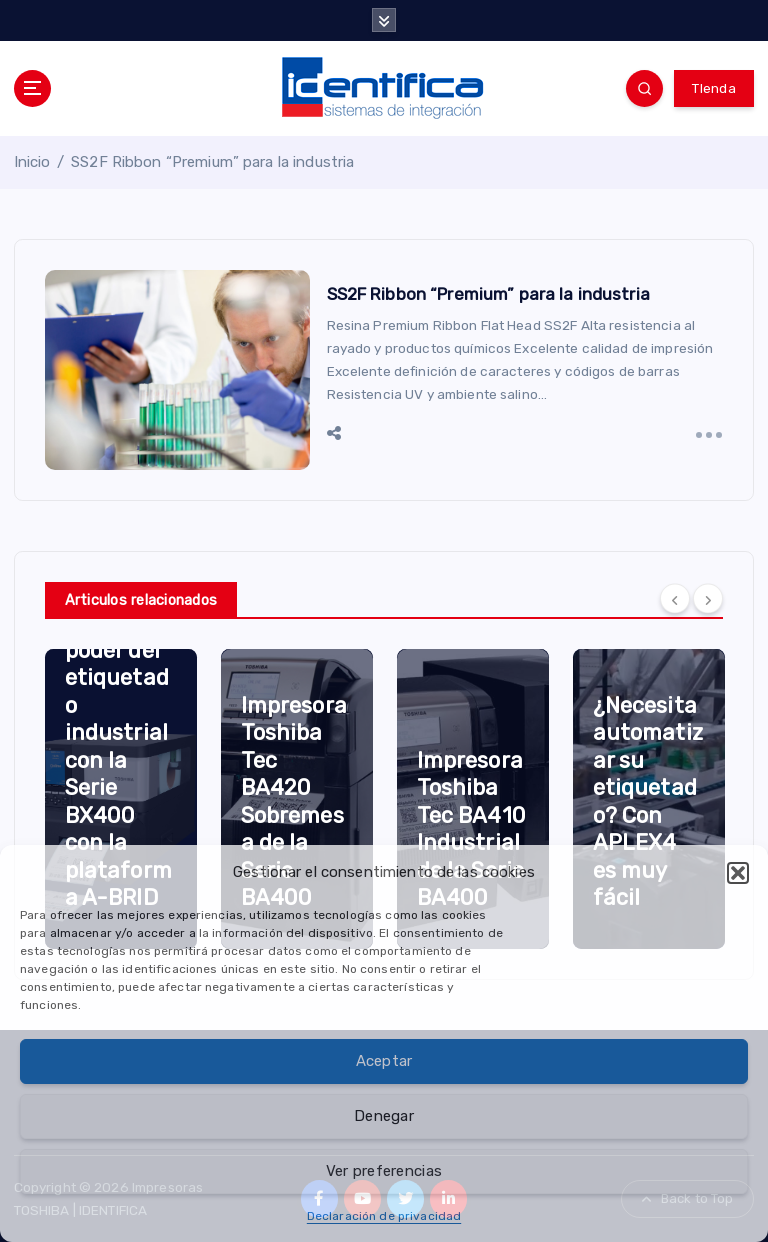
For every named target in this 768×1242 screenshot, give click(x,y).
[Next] (708, 598)
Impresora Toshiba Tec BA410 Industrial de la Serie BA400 (471, 829)
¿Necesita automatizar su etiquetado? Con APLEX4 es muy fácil (648, 802)
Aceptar (384, 1061)
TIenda (714, 88)
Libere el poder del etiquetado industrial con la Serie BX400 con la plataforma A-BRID (118, 760)
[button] (738, 873)
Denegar (384, 1116)
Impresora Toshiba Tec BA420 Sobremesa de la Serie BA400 (294, 802)
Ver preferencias (384, 1171)
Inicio (32, 162)
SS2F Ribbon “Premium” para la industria (212, 162)
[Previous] (675, 598)
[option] (121, 799)
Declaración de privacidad (384, 1216)
